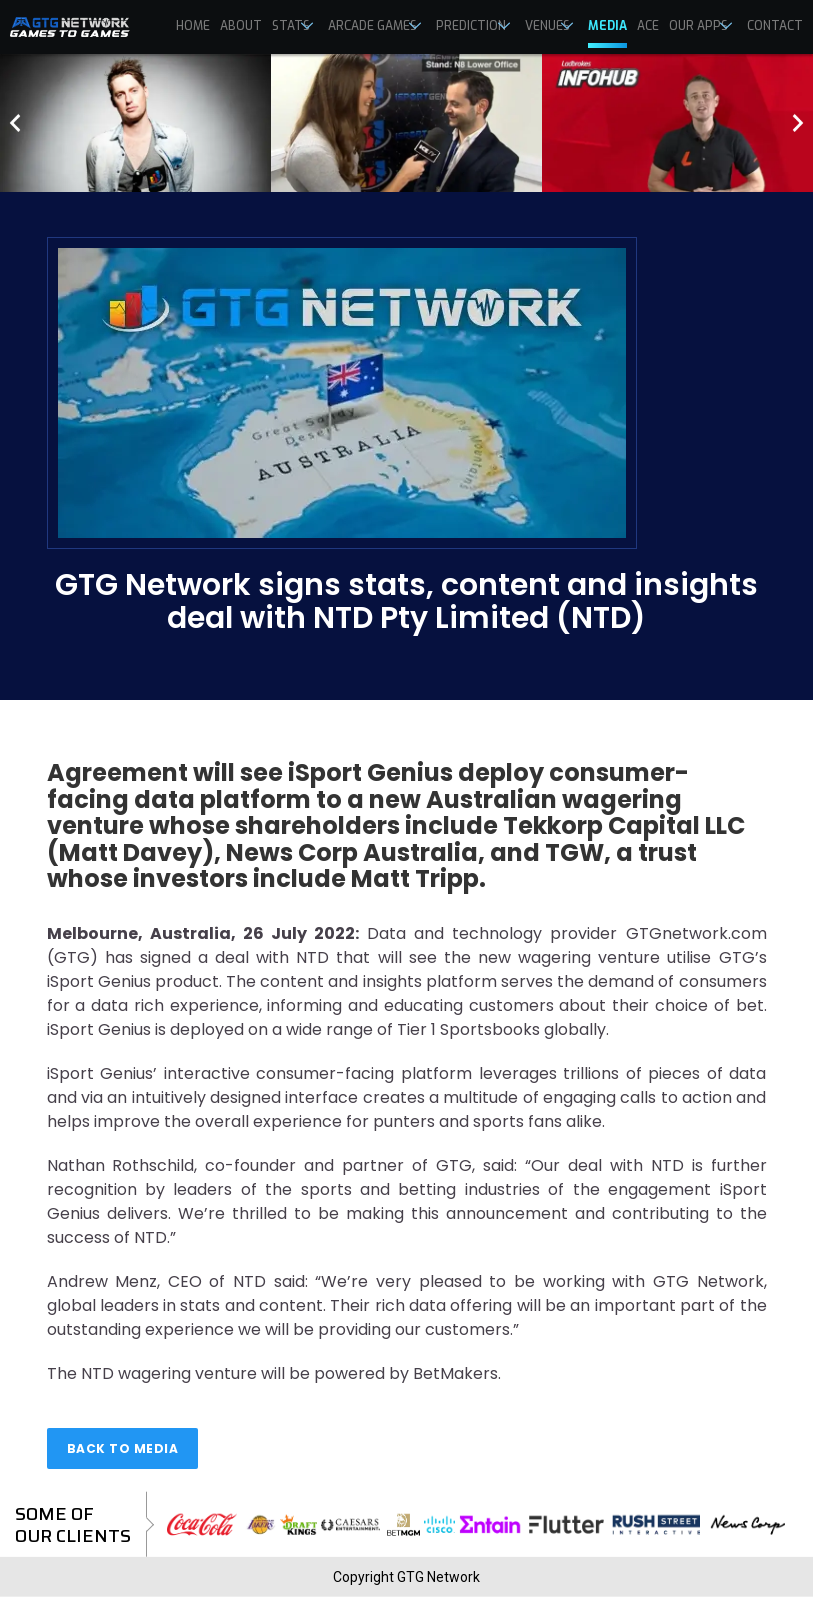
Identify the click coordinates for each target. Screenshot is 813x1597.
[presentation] (15, 123)
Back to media (123, 1448)
